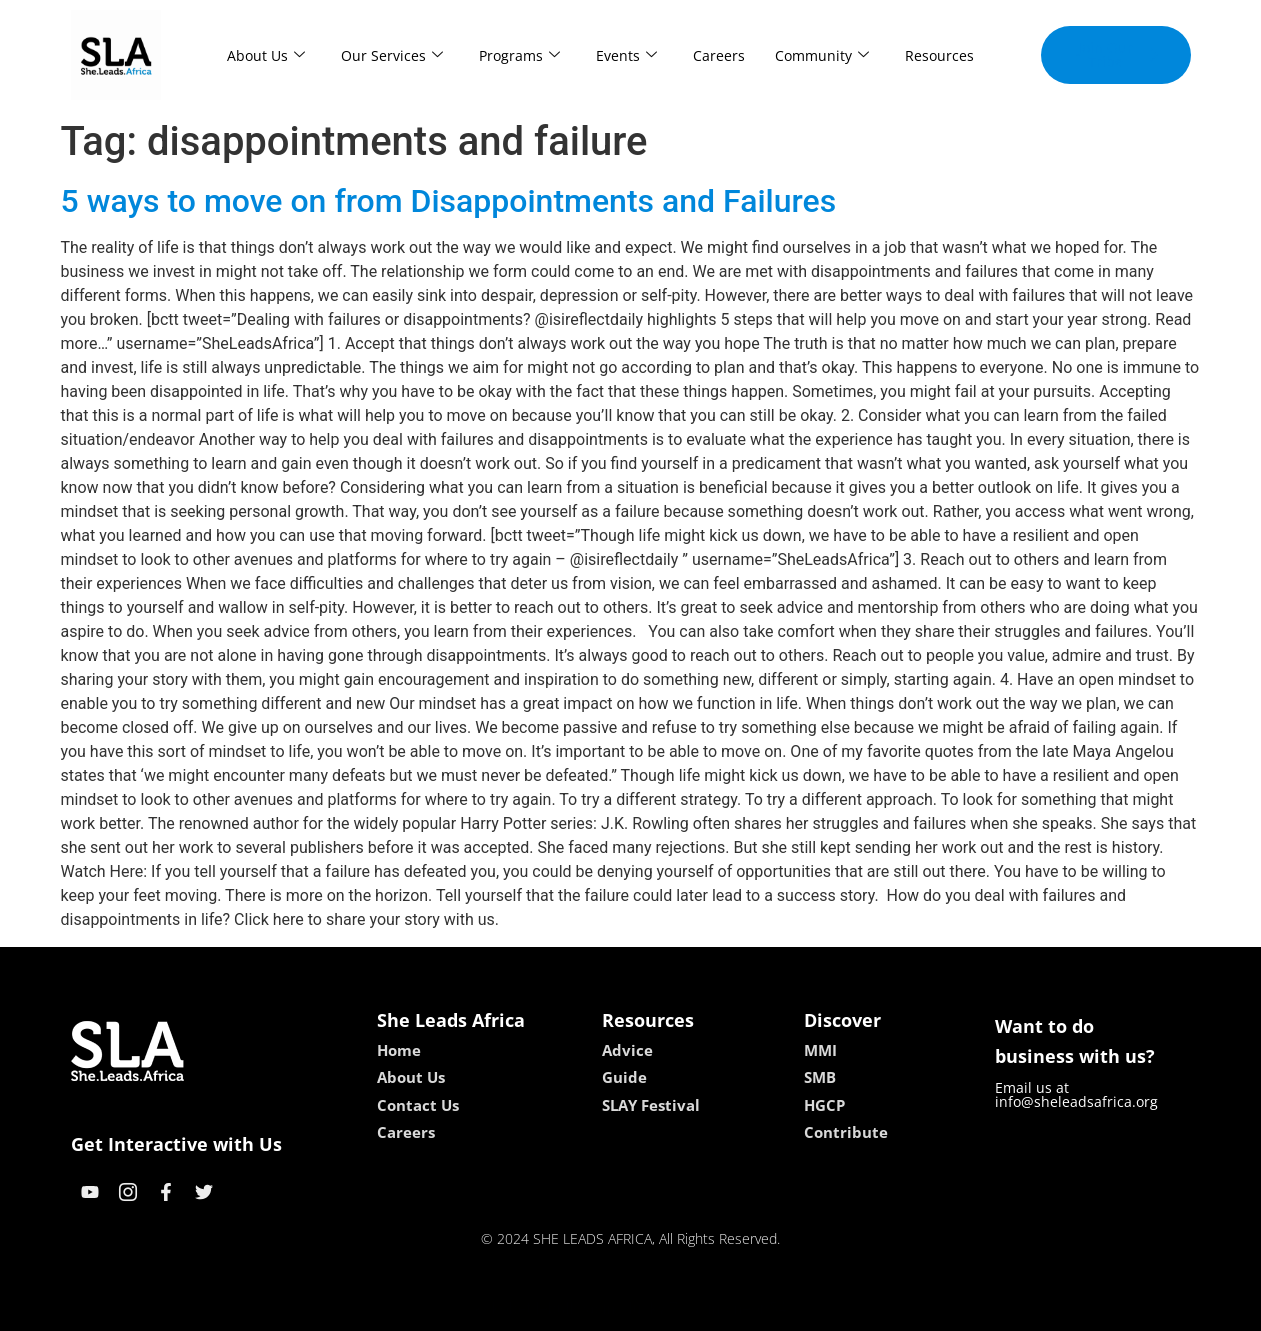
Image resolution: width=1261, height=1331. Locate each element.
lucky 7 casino (679, 1308)
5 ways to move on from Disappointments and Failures (449, 201)
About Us (266, 55)
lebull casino (579, 1308)
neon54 (759, 1308)
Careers (719, 55)
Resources (939, 55)
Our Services (392, 55)
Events (626, 55)
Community (822, 55)
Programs (519, 55)
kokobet (502, 1308)
